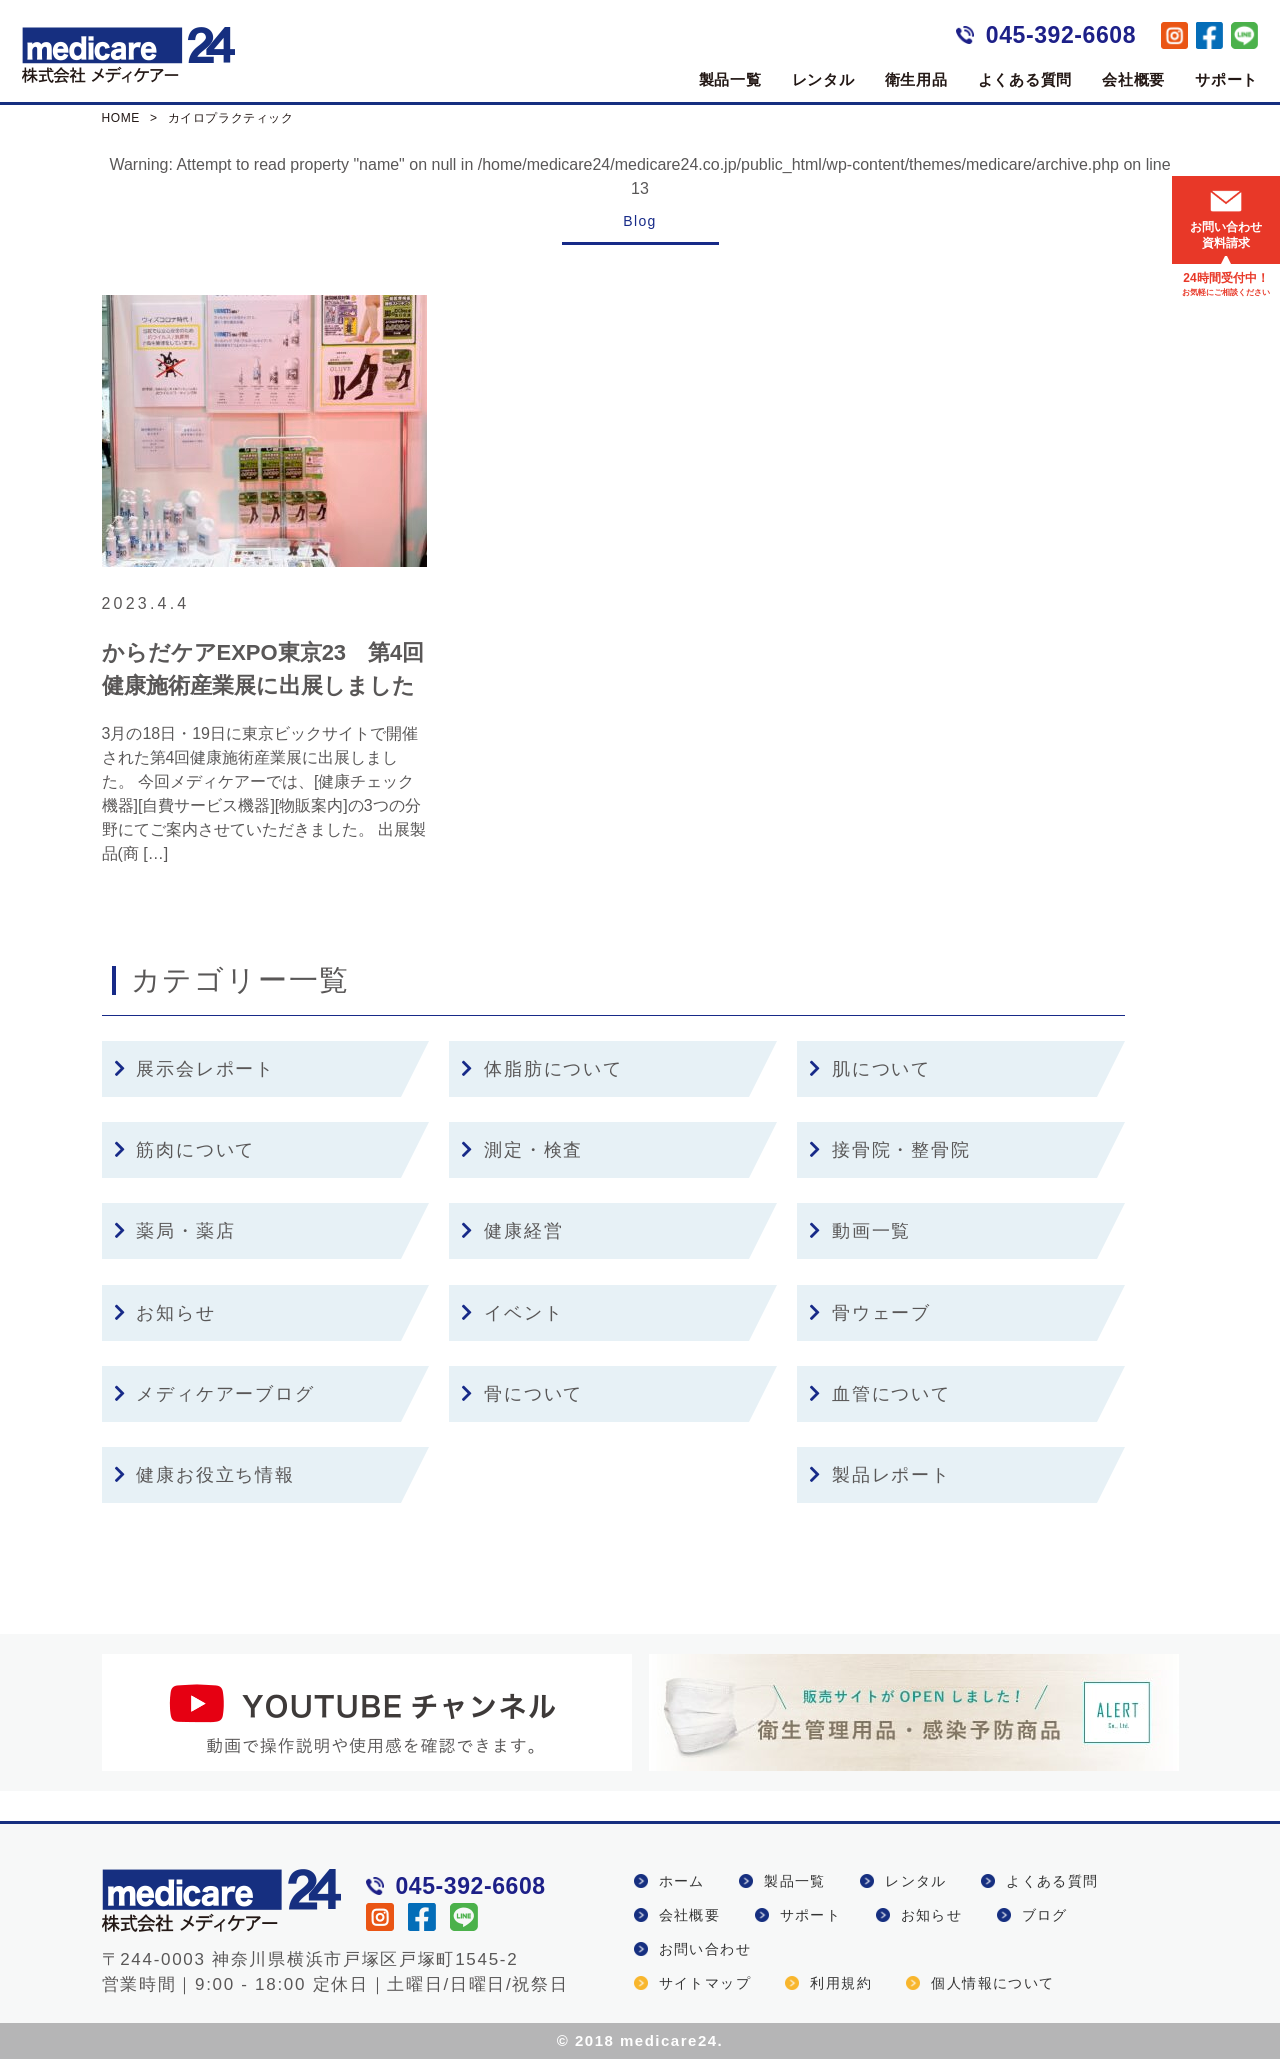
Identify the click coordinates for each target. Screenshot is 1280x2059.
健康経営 (512, 1231)
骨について (522, 1394)
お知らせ (165, 1313)
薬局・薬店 (175, 1231)
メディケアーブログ (214, 1394)
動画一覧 (860, 1231)
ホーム (682, 1881)
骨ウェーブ (870, 1313)
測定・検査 (522, 1150)
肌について (870, 1069)
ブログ (1045, 1915)
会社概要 (1133, 79)
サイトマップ (705, 1983)
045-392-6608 (1061, 35)
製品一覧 (730, 79)
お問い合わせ (705, 1949)
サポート (1226, 79)
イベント (512, 1313)
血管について (880, 1394)
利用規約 (841, 1983)
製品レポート (880, 1475)
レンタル (823, 79)
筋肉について (185, 1150)
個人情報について (992, 1983)
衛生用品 (916, 79)
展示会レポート (194, 1069)
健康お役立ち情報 (204, 1475)
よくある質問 (1025, 79)
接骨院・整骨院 (889, 1150)
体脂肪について (541, 1069)
